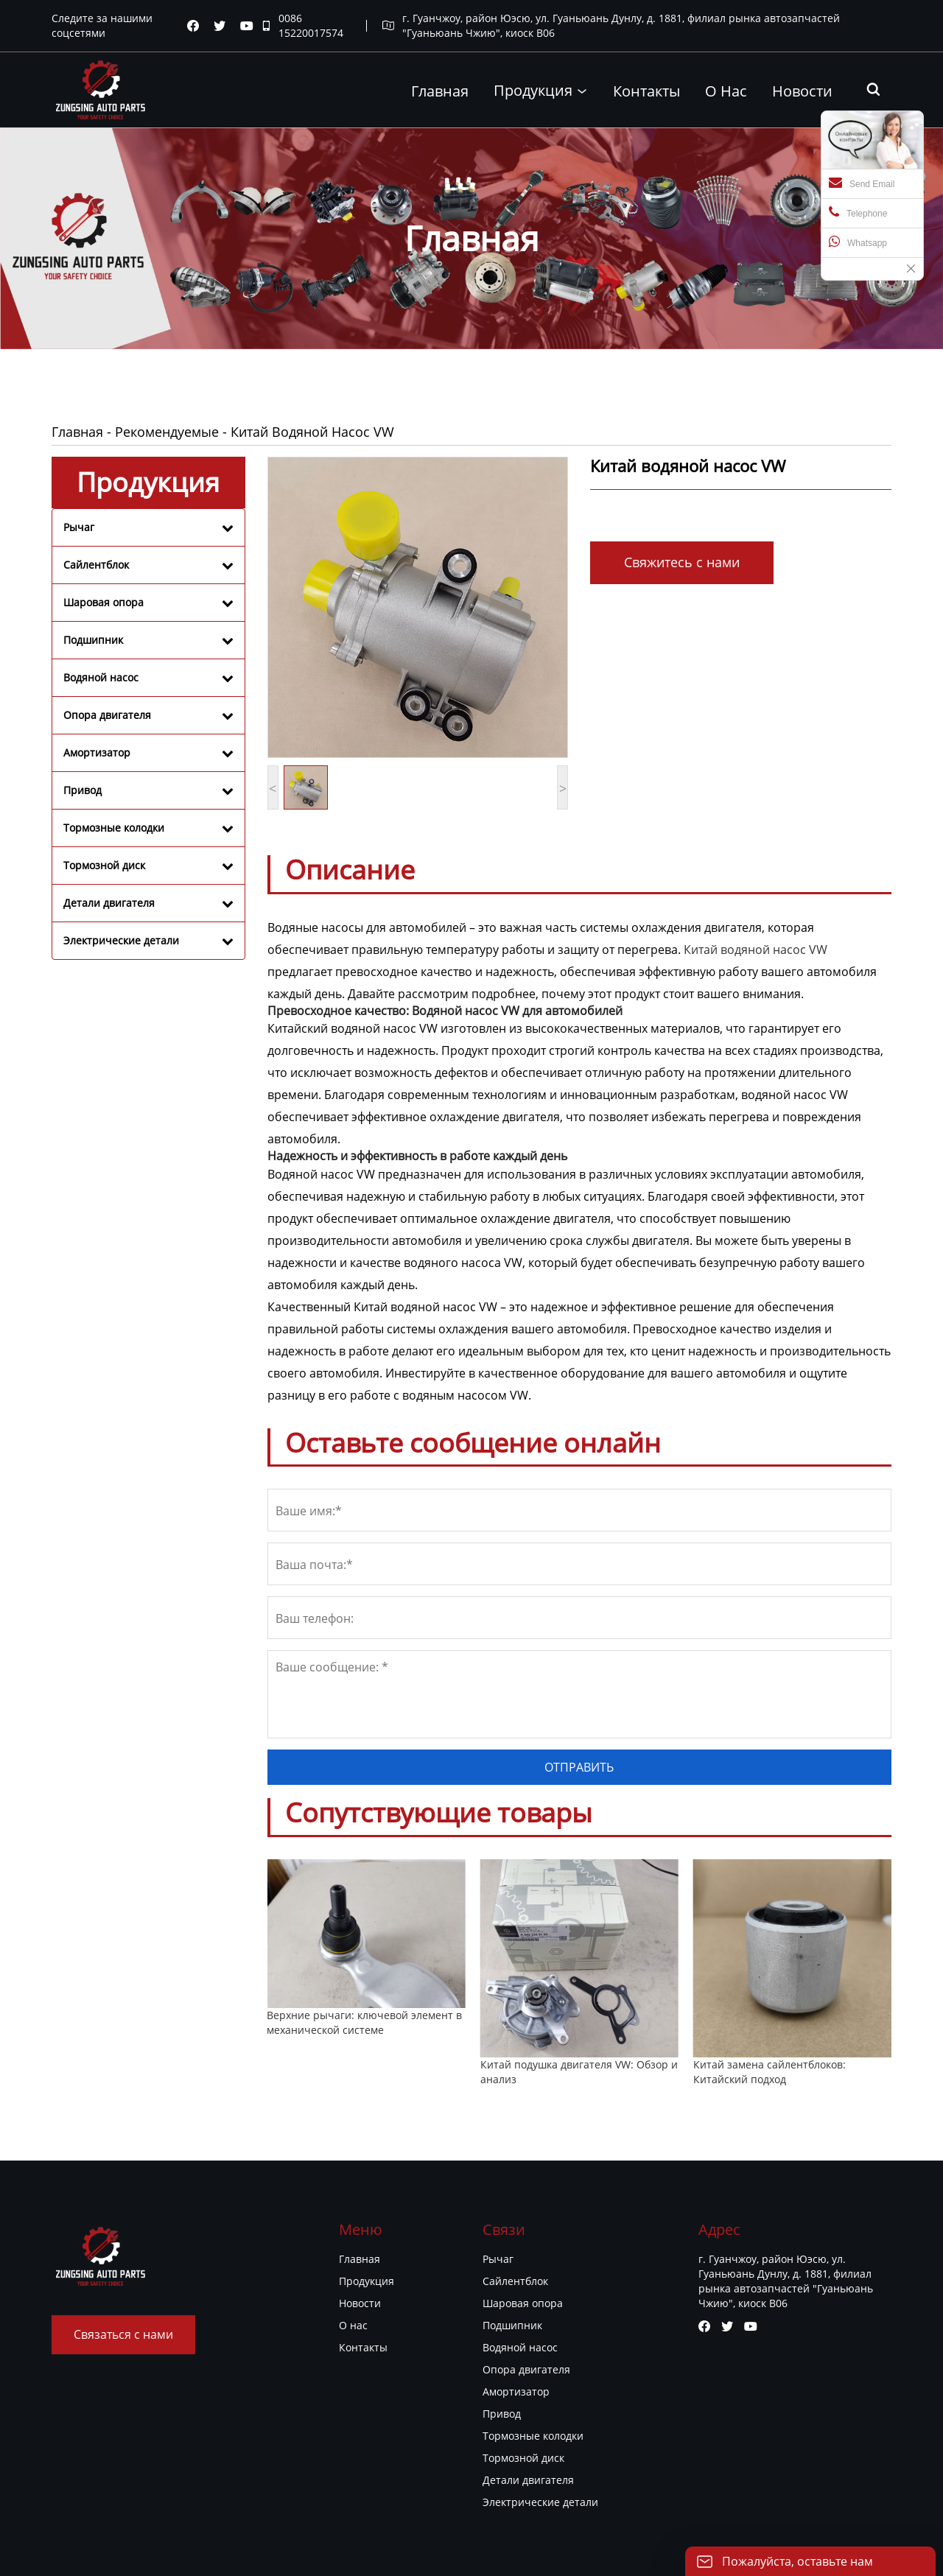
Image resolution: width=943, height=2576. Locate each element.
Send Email (861, 182)
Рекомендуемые (167, 432)
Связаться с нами (123, 2334)
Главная (77, 432)
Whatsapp (858, 241)
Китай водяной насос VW (755, 949)
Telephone (858, 212)
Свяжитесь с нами (681, 562)
